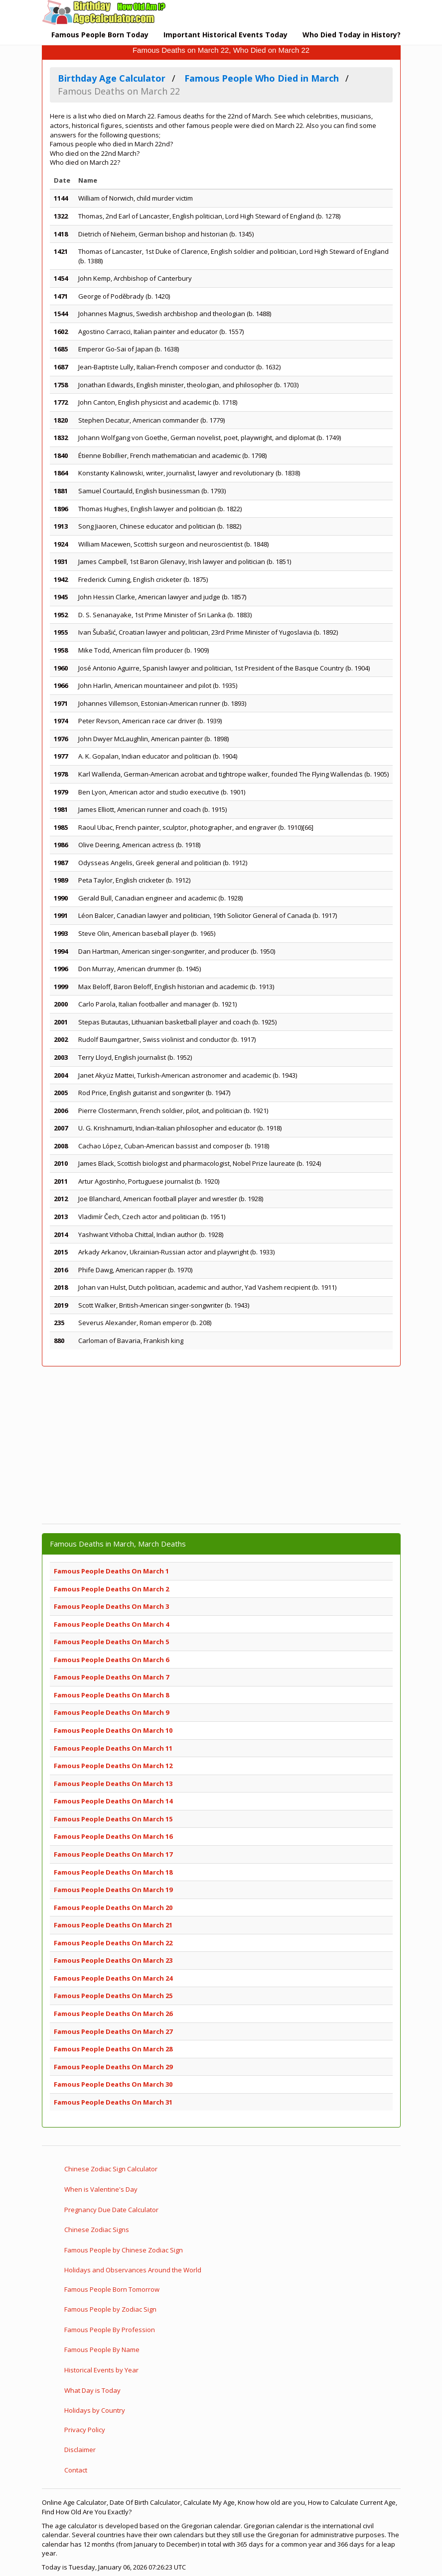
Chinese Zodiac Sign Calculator (110, 2168)
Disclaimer (80, 2449)
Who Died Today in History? (351, 34)
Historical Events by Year (101, 2369)
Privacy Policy (84, 2429)
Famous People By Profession (109, 2329)
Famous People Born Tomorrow (111, 2289)
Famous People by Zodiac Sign (110, 2309)
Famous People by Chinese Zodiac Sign (123, 2249)
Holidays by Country (94, 2410)
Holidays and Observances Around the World (132, 2269)
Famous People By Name (102, 2349)
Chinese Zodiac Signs (96, 2229)
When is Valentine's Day (101, 2189)
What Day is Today (92, 2390)
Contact (75, 2469)
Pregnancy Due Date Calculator (111, 2209)
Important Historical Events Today (225, 34)
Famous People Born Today (99, 34)
